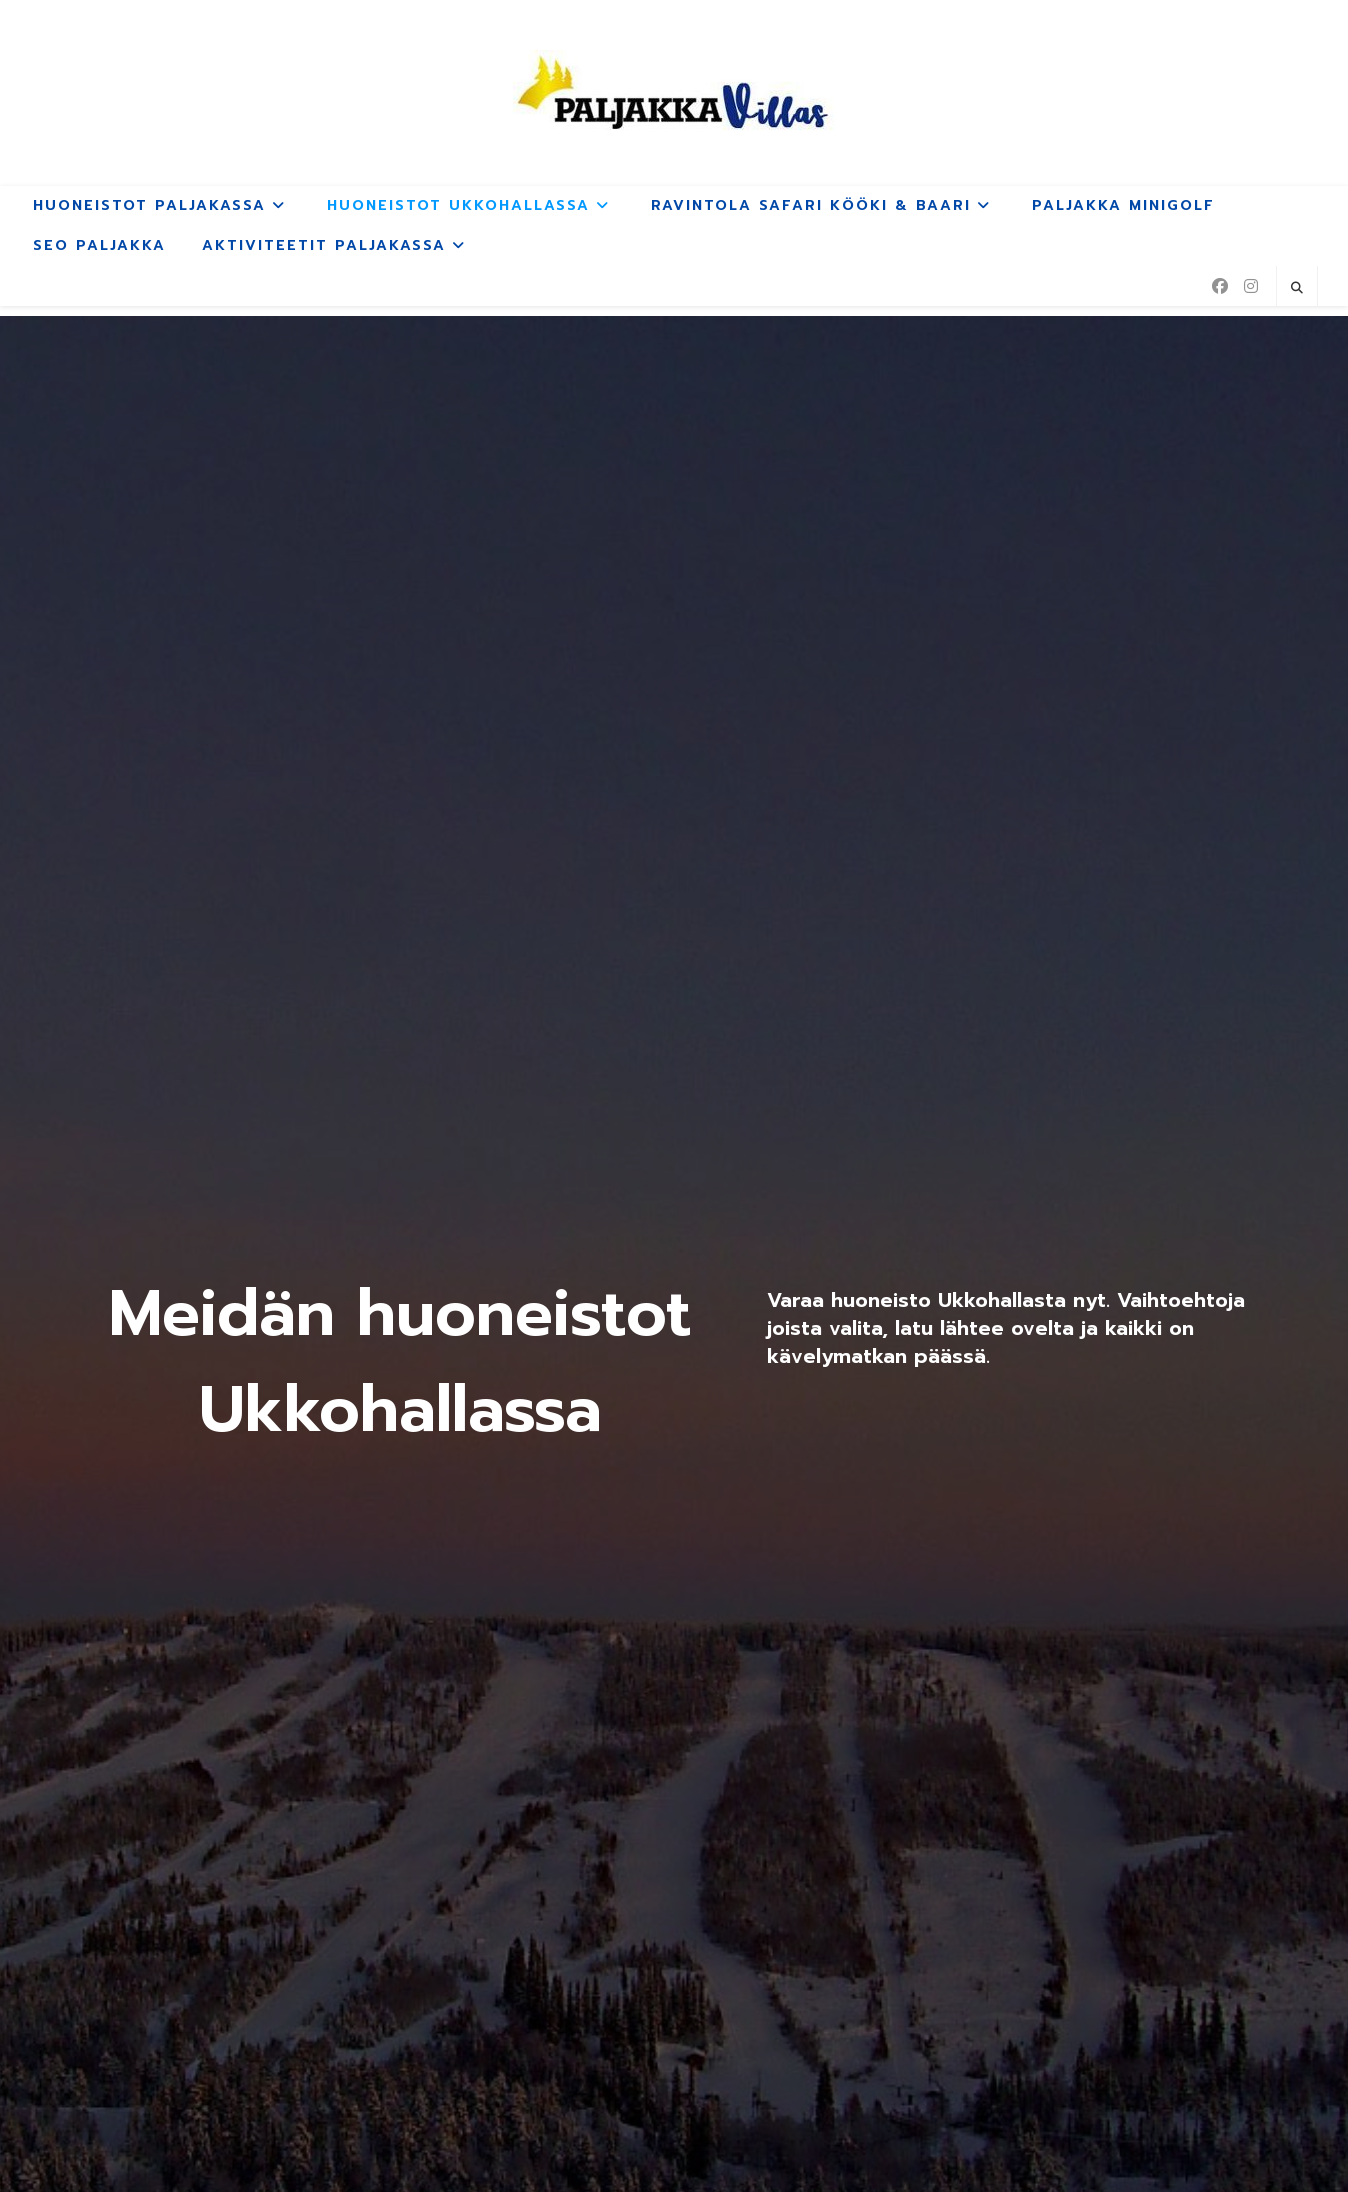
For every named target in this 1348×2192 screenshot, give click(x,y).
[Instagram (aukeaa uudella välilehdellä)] (1251, 286)
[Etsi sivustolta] (1297, 288)
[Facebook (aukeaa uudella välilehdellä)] (1220, 286)
